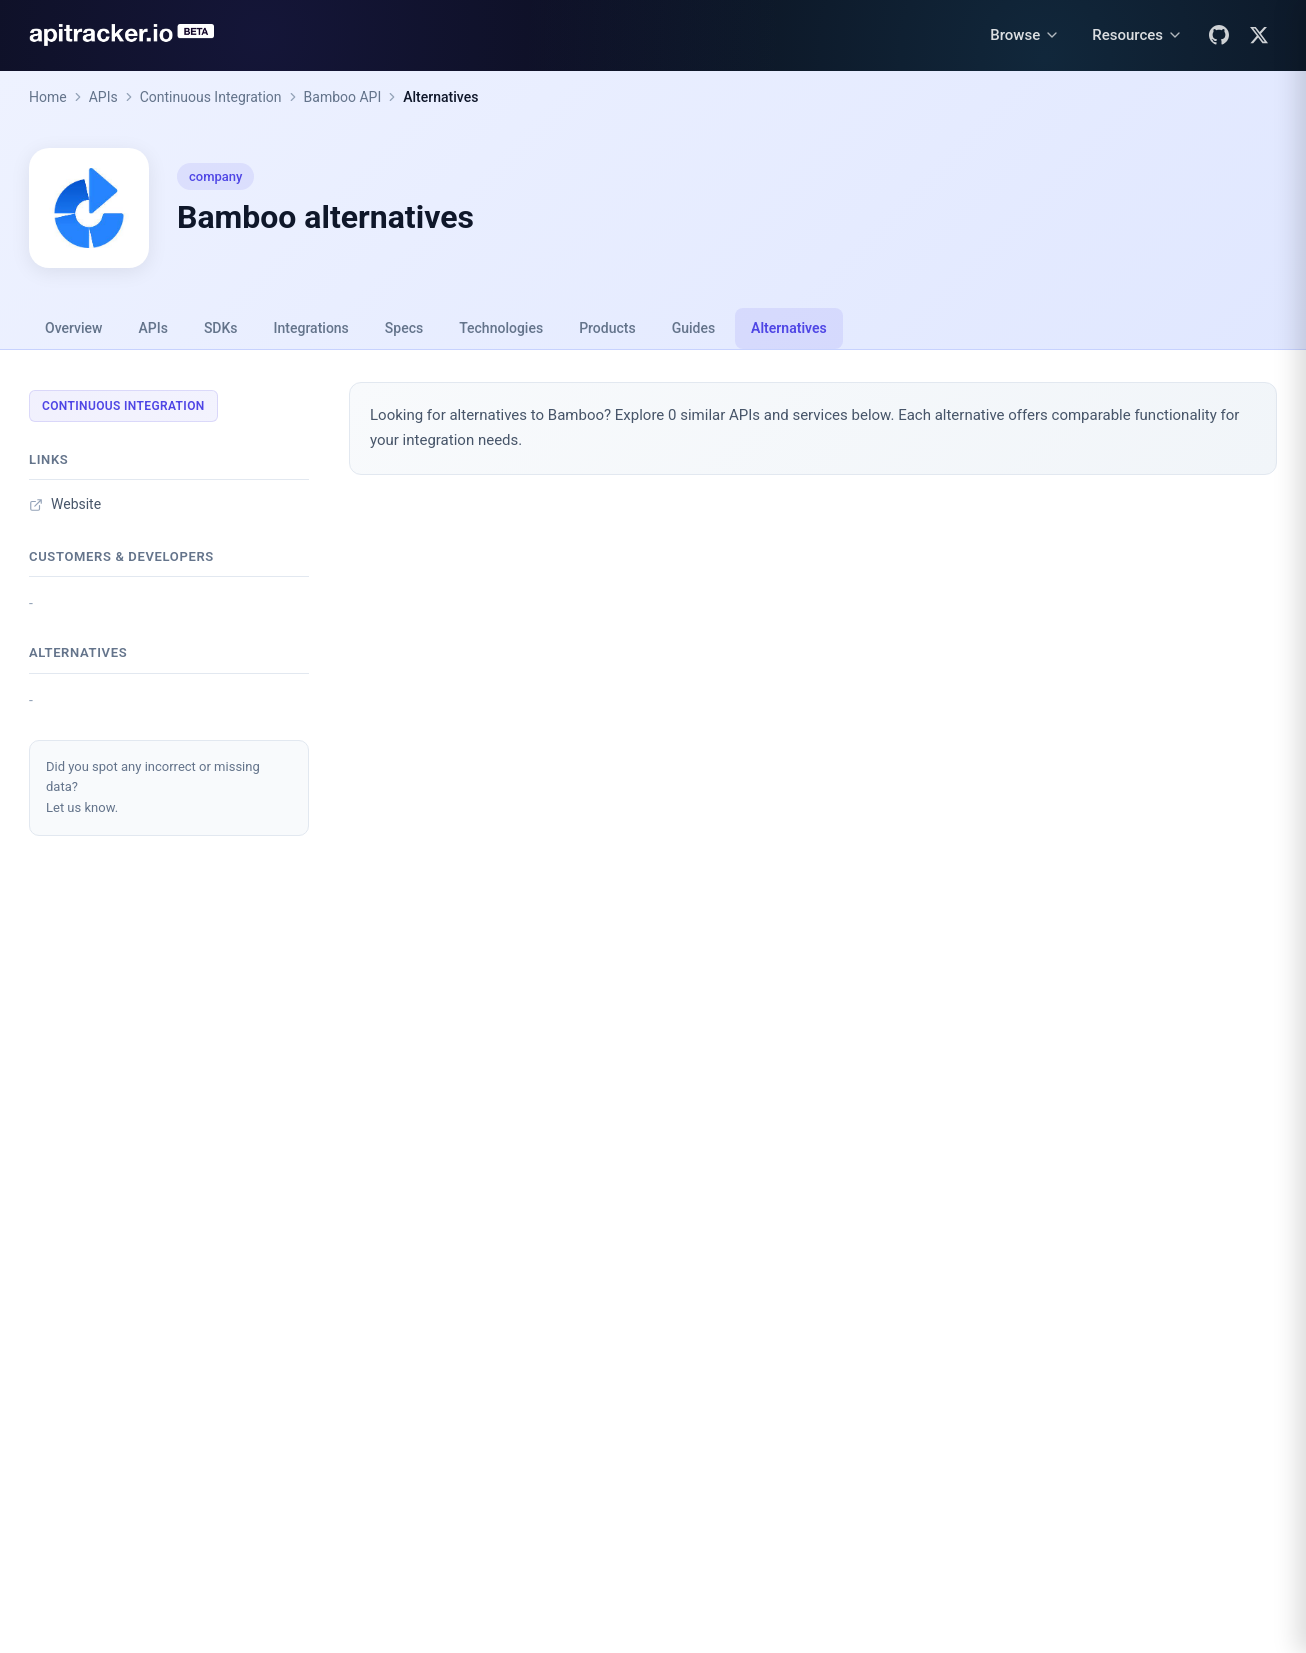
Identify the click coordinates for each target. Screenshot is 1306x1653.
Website (65, 504)
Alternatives (440, 97)
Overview (73, 328)
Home (48, 97)
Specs (404, 328)
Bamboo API (343, 97)
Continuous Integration (211, 97)
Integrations (311, 328)
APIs (103, 97)
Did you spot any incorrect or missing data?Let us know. (153, 787)
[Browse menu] (1025, 35)
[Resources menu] (1137, 35)
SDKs (221, 328)
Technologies (501, 328)
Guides (693, 328)
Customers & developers (121, 556)
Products (607, 328)
